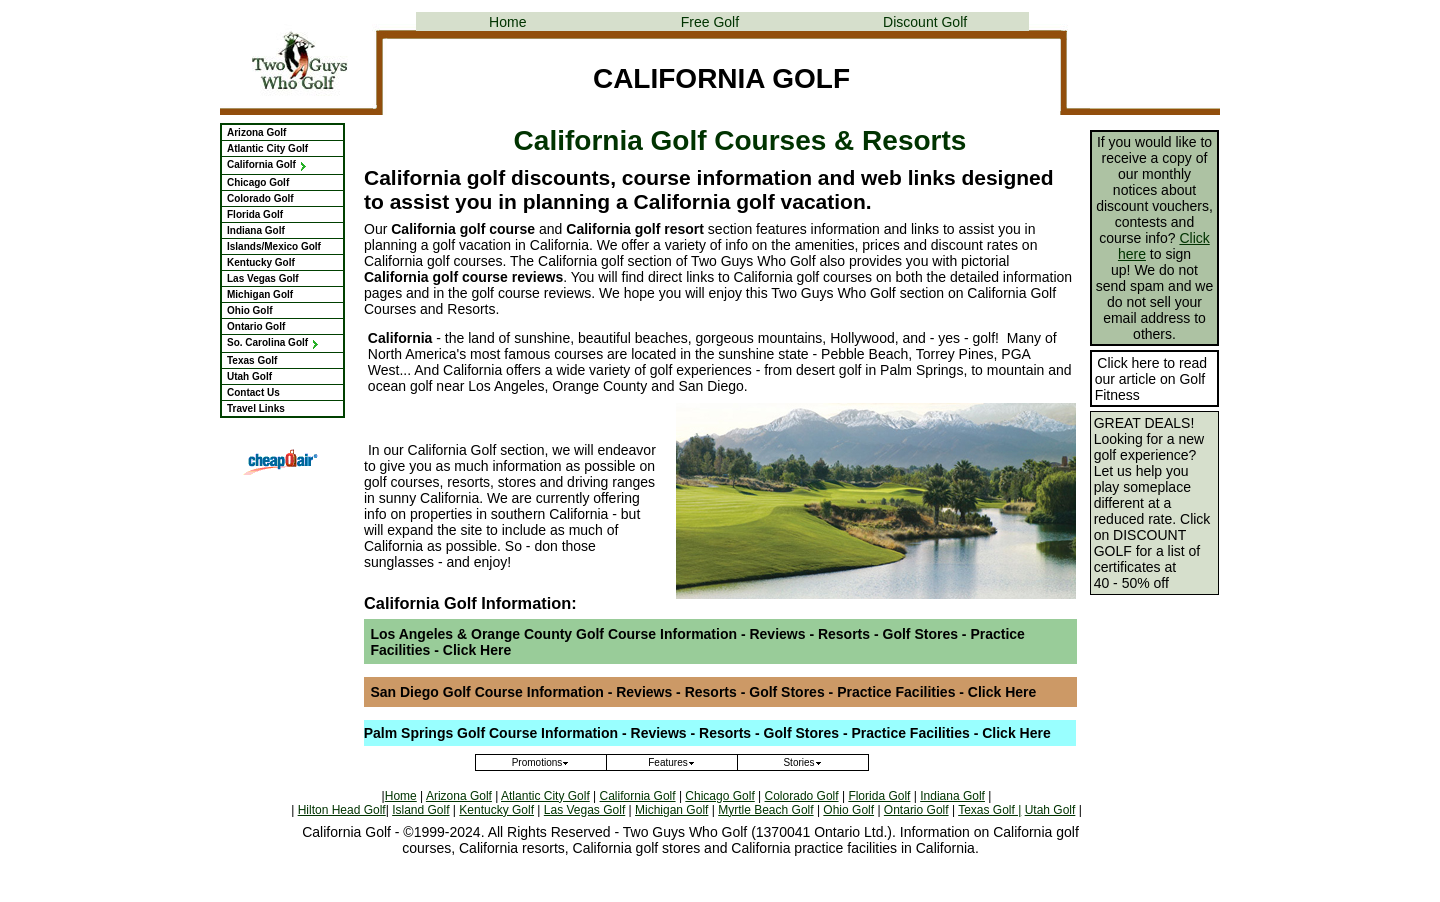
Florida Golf (255, 214)
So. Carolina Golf (273, 342)
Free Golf (710, 22)
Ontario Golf (256, 326)
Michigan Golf (260, 294)
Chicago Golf (258, 182)
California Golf (267, 164)
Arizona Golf (256, 132)
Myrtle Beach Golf (765, 810)
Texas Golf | (989, 810)
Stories (802, 762)
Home (507, 22)
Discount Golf (925, 22)
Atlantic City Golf (267, 148)
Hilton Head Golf (342, 810)
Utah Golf (249, 376)
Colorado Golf (260, 198)
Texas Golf (252, 360)
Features (671, 762)
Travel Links (256, 408)
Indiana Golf (256, 230)
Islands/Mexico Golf (274, 246)
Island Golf (420, 810)
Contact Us (253, 392)
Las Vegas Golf (263, 278)
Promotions (541, 762)
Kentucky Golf (261, 262)
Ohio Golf (250, 310)
